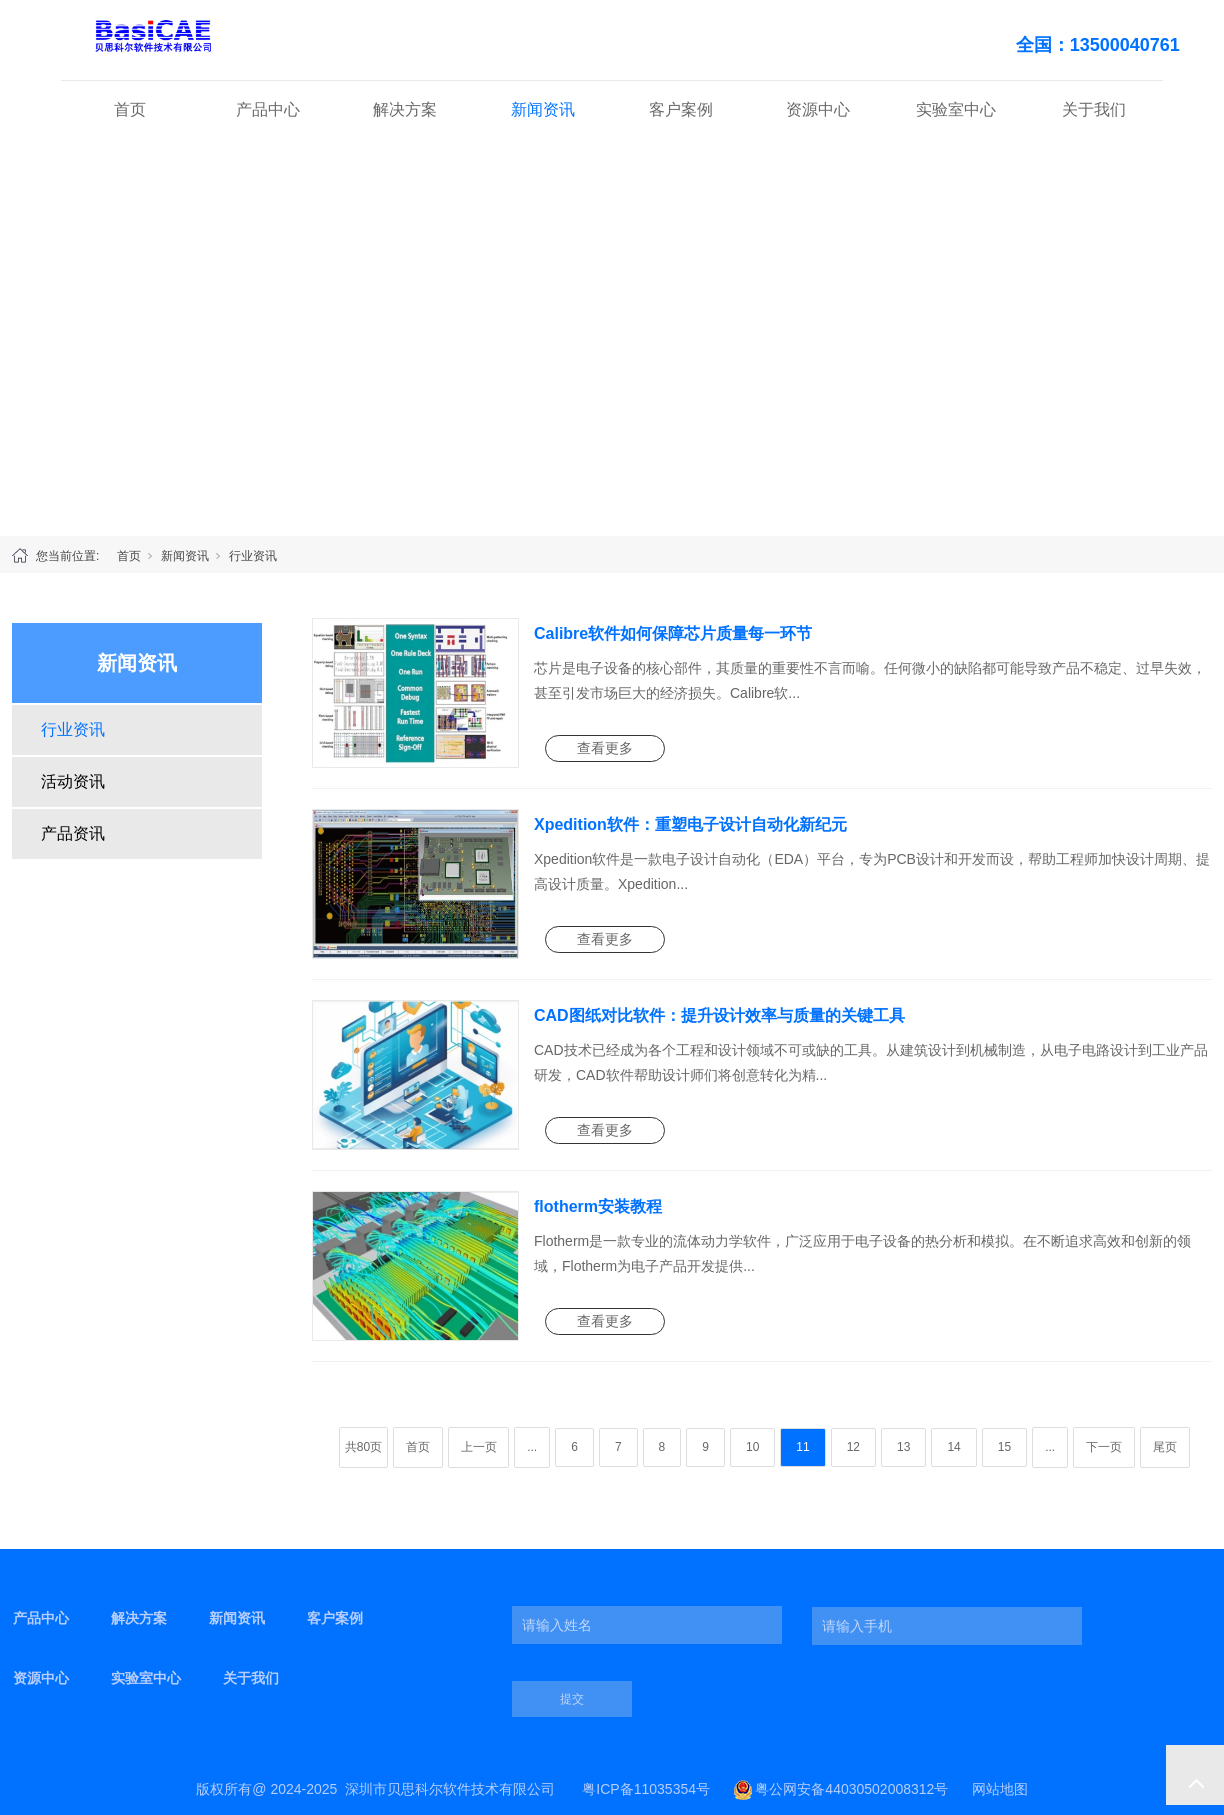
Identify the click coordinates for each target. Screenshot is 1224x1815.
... (532, 1447)
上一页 (479, 1447)
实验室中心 (956, 109)
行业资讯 (253, 556)
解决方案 (405, 109)
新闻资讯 (543, 109)
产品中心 (268, 109)
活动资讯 (73, 781)
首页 (130, 109)
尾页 (1165, 1447)
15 (1004, 1447)
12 (853, 1447)
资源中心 (818, 109)
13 (903, 1447)
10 (752, 1447)
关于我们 (1094, 109)
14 (953, 1447)
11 (802, 1447)
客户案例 (681, 109)
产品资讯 (73, 833)
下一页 (1104, 1447)
